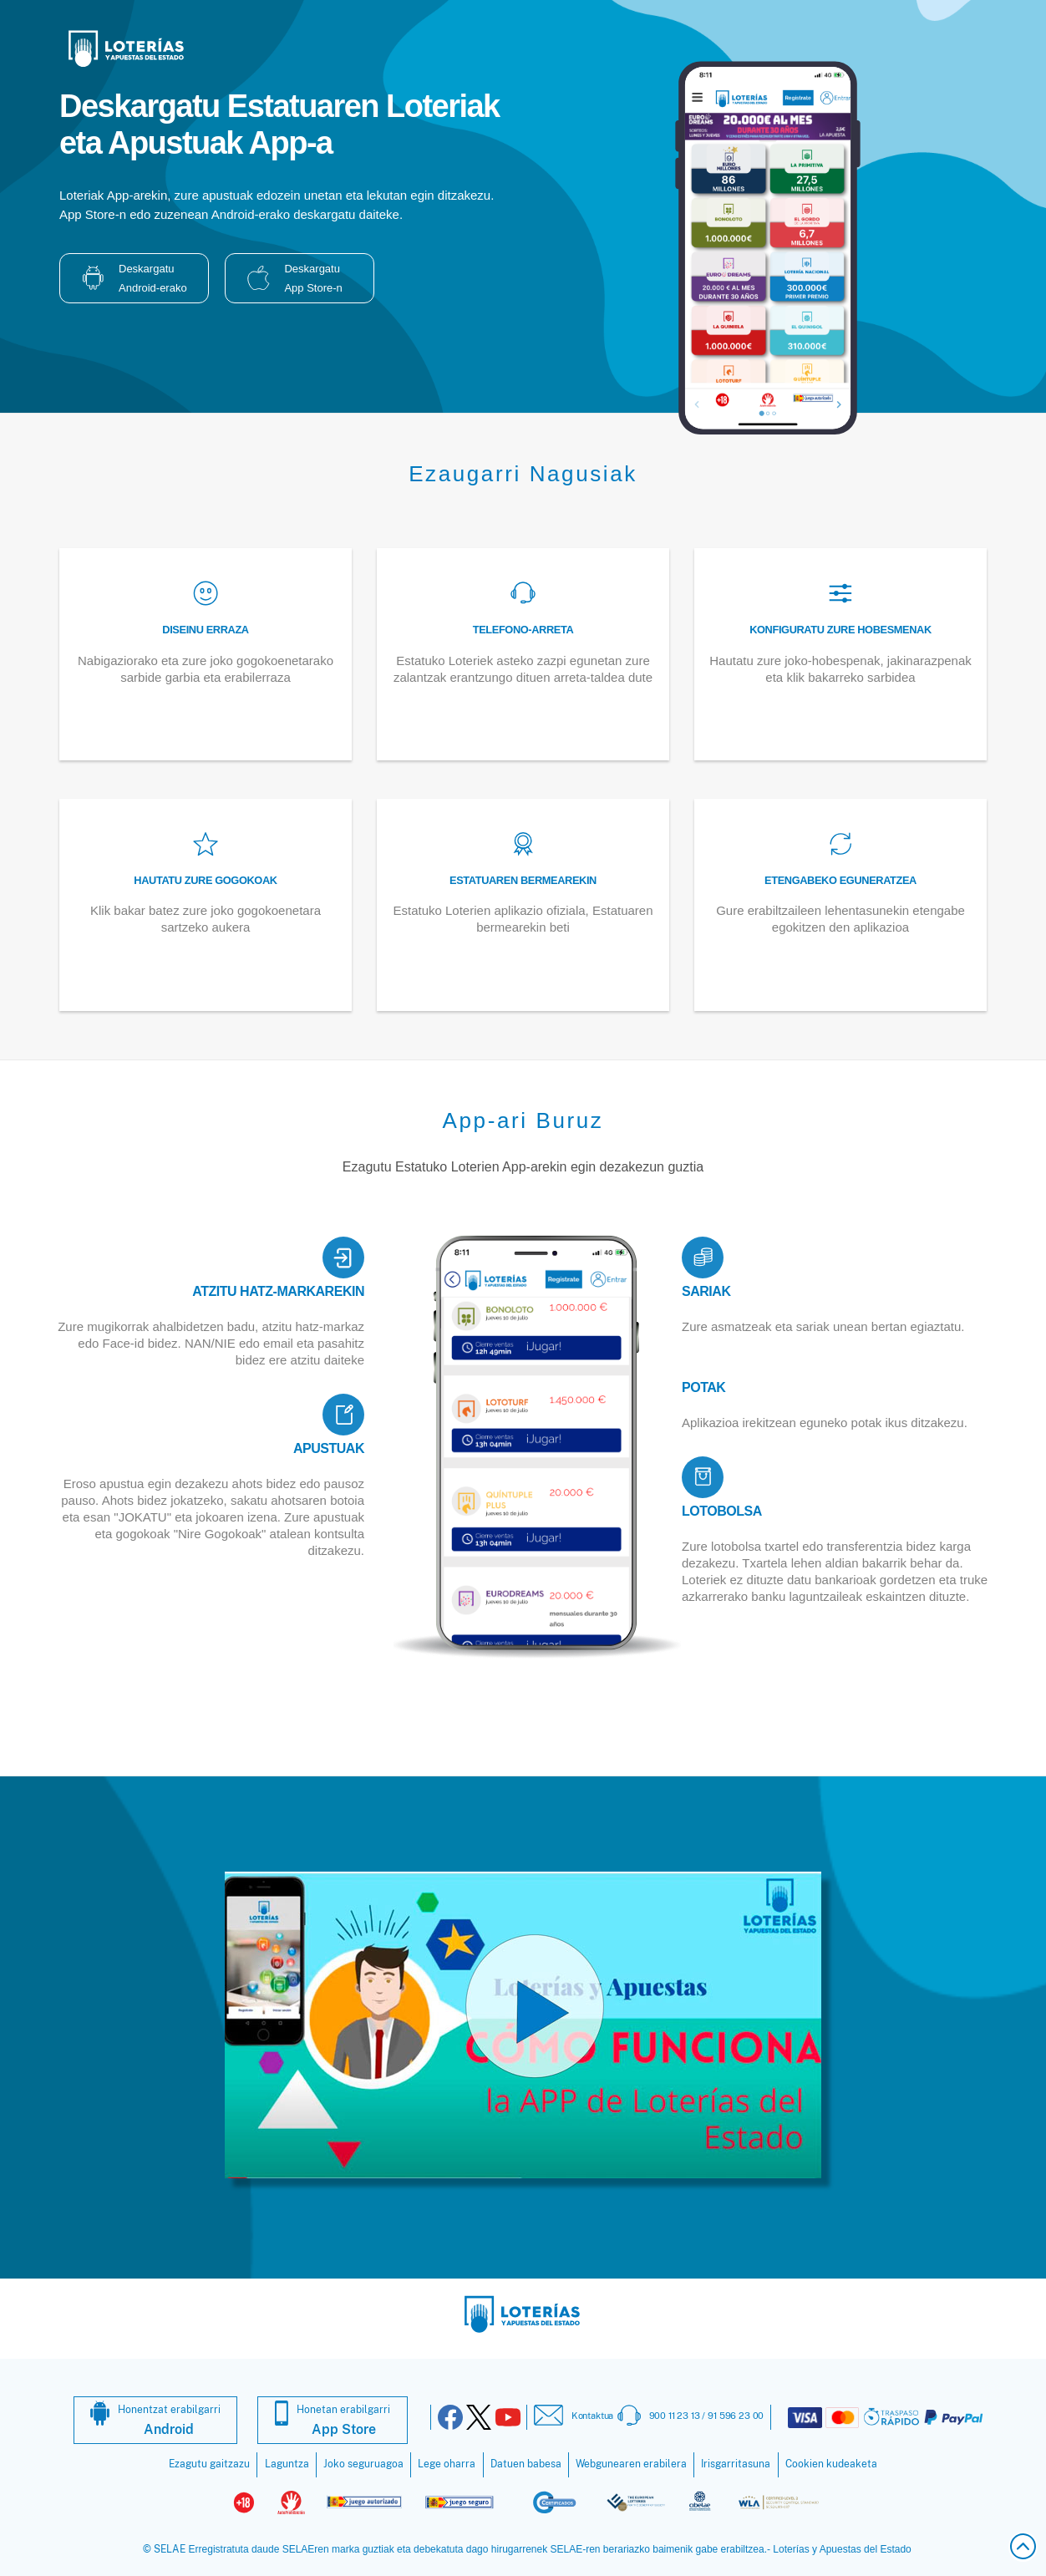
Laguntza (287, 2464)
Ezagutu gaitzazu (209, 2464)
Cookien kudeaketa (831, 2464)
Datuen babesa (525, 2464)
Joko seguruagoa (363, 2464)
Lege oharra (446, 2464)
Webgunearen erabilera (631, 2464)
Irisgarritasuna (735, 2464)
